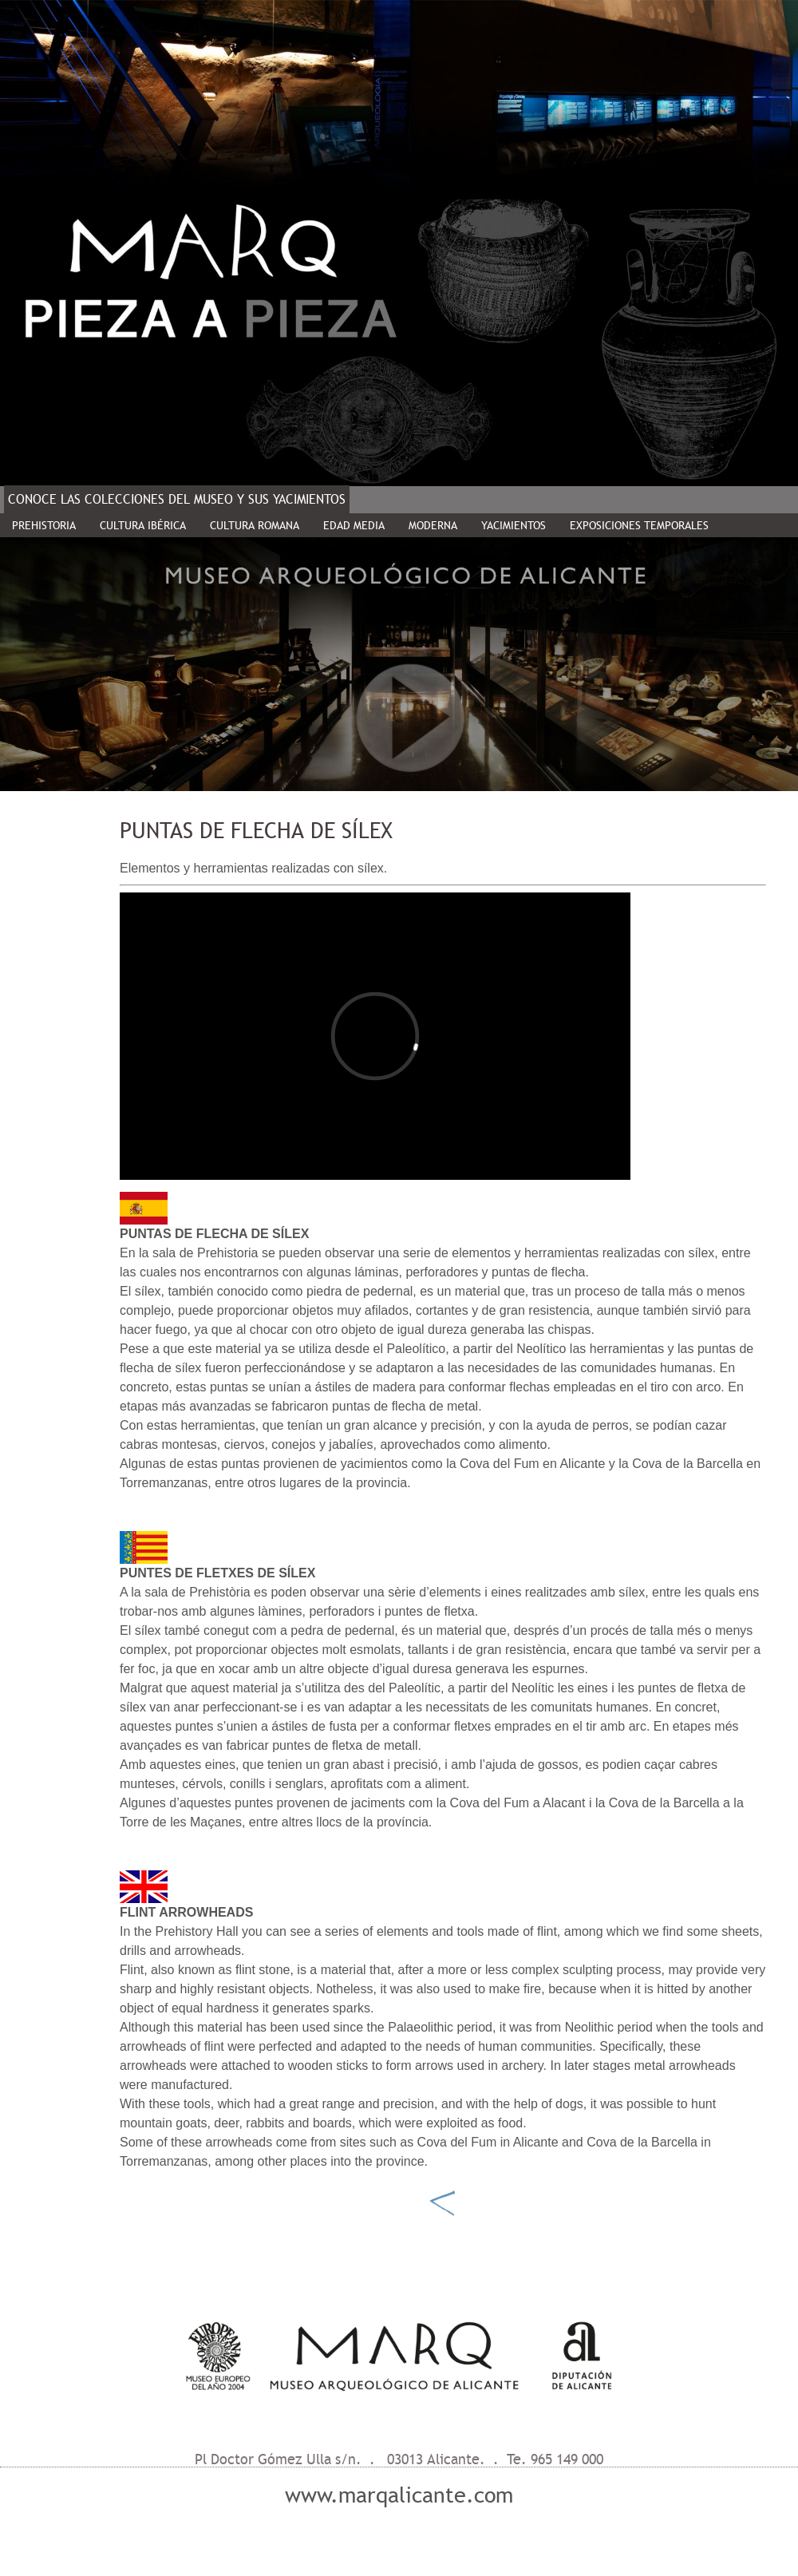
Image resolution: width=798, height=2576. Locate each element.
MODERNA (433, 525)
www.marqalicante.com (399, 2495)
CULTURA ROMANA (254, 525)
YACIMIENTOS (513, 525)
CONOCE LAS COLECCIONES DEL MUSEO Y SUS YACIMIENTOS (177, 499)
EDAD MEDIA (354, 525)
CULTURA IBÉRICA (143, 525)
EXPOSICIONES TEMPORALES (639, 525)
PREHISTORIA (44, 525)
